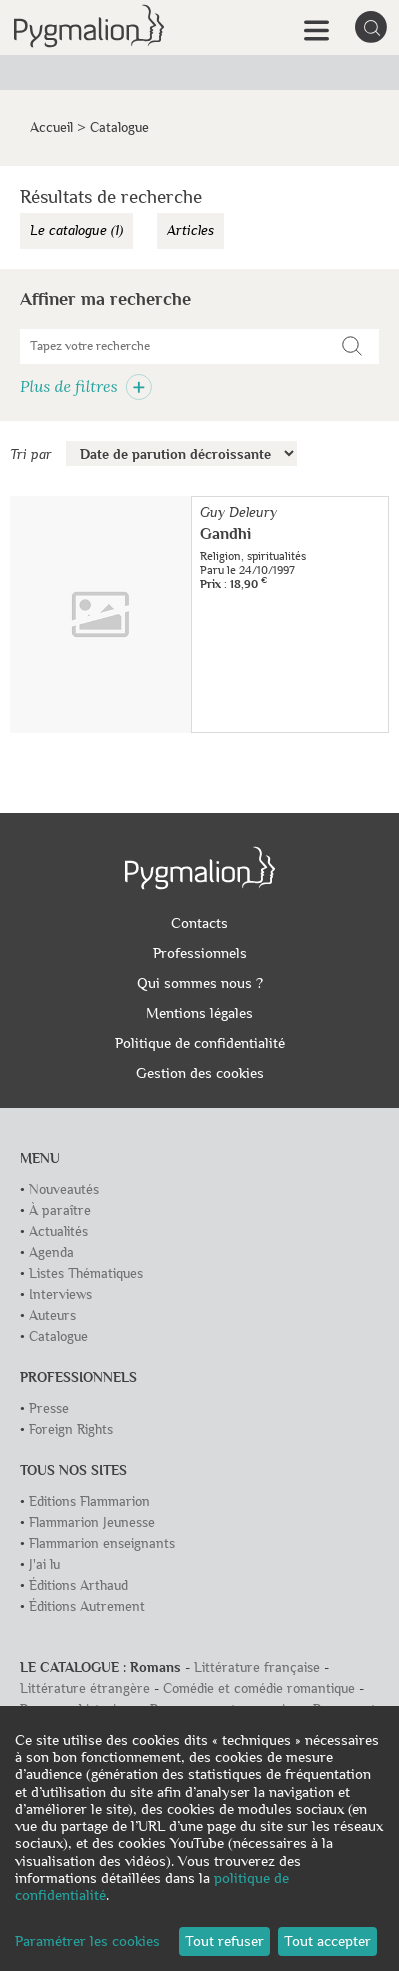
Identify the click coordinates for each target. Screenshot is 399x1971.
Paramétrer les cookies (87, 1941)
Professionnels (200, 953)
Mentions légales (199, 1013)
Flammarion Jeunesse (92, 1522)
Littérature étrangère (85, 1688)
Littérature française (257, 1667)
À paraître (60, 1210)
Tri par (31, 454)
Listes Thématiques (86, 1273)
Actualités (58, 1231)
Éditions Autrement (87, 1606)
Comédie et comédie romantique (259, 1688)
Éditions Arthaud (78, 1585)
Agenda (51, 1252)
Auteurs (52, 1315)
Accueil (51, 127)
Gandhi (225, 534)
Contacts (199, 923)
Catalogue (58, 1336)
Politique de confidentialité (200, 1043)
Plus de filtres (86, 386)
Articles (190, 230)
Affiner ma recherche (105, 299)
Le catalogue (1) (76, 230)
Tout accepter (327, 1941)
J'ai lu (44, 1564)
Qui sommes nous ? (200, 983)
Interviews (60, 1294)
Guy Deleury (238, 512)
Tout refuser (224, 1941)
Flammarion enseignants (102, 1543)
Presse (49, 1408)
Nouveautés (64, 1189)
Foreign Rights (71, 1429)
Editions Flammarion (89, 1501)
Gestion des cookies (200, 1073)
